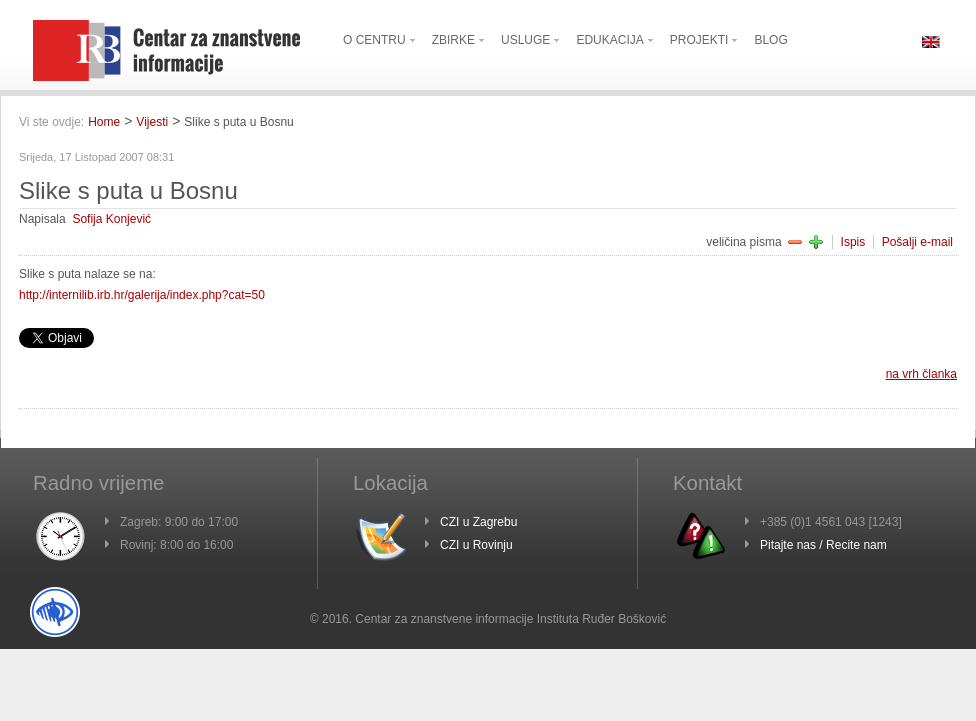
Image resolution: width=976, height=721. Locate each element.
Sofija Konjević (111, 219)
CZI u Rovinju (476, 545)
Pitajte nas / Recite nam (823, 545)
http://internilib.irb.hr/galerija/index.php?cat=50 (142, 295)
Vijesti (152, 122)
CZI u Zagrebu (478, 522)
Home (104, 122)
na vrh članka (921, 374)
